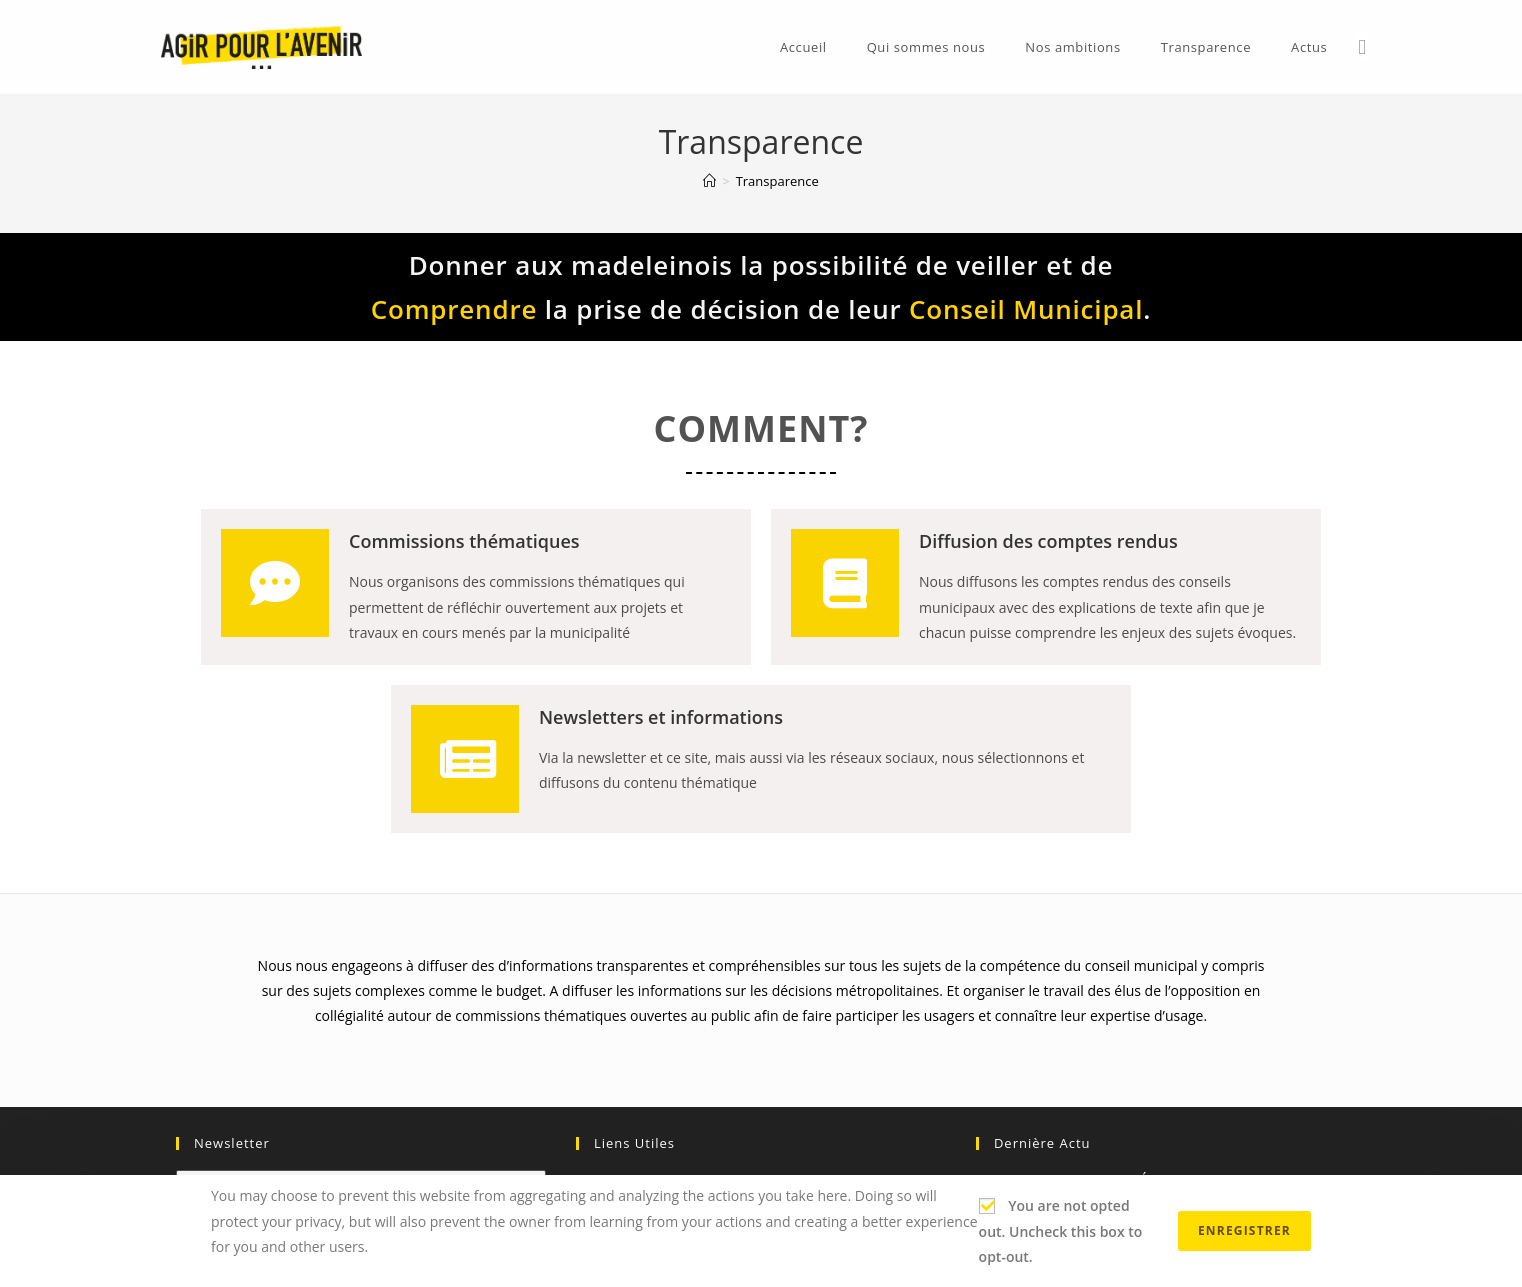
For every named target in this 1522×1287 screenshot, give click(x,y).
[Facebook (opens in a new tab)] (1362, 47)
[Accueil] (709, 181)
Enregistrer (1244, 1230)
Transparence (777, 181)
